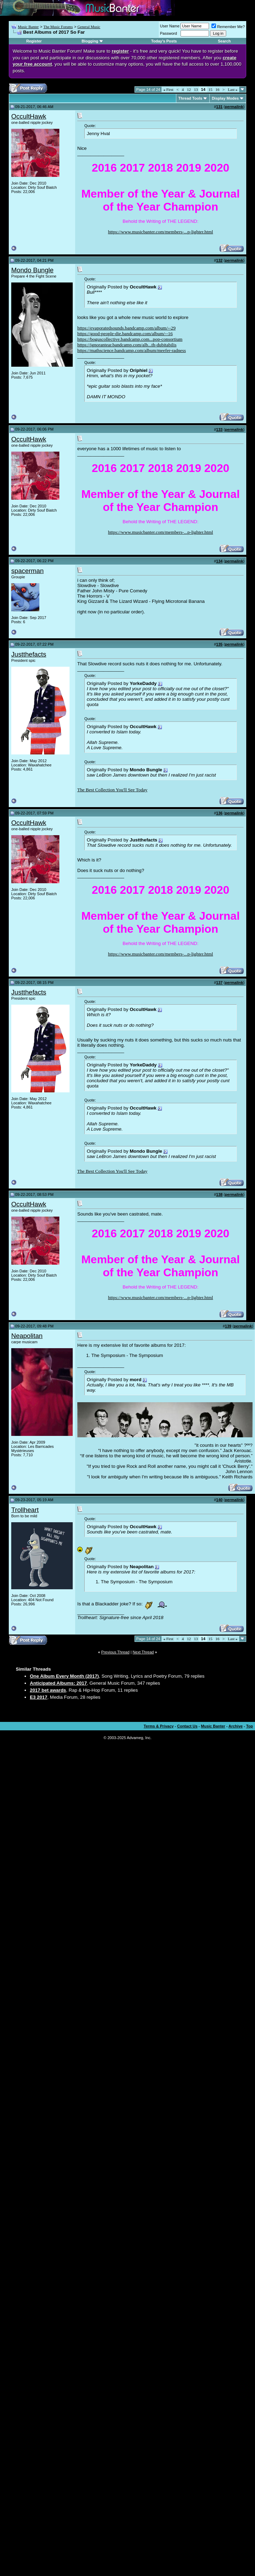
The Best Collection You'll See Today (112, 789)
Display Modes (225, 98)
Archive (236, 1726)
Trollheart (25, 1509)
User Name (170, 26)
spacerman (27, 570)
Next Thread (143, 1652)
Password (168, 33)
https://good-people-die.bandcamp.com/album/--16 (125, 333)
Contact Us (187, 1726)
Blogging (89, 41)
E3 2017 (38, 1697)
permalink (234, 107)
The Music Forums (58, 27)
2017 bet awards (48, 1690)
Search (224, 41)
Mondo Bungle (32, 270)
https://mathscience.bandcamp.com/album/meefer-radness (131, 350)
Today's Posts (164, 41)
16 (218, 89)
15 (210, 89)
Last (232, 89)
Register (34, 41)
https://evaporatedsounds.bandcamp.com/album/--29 (126, 328)
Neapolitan (26, 1335)
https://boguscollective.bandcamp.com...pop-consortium (129, 339)
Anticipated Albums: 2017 (58, 1683)
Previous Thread (115, 1652)
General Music (88, 27)
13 (196, 89)
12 (189, 89)
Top (249, 1726)
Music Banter (28, 27)
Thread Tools (190, 98)
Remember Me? (228, 27)
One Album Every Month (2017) (64, 1676)
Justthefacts (28, 654)
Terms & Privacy (159, 1726)
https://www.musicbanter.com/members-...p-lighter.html (160, 231)
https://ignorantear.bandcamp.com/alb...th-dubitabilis (126, 344)
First (168, 89)
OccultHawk (28, 116)
